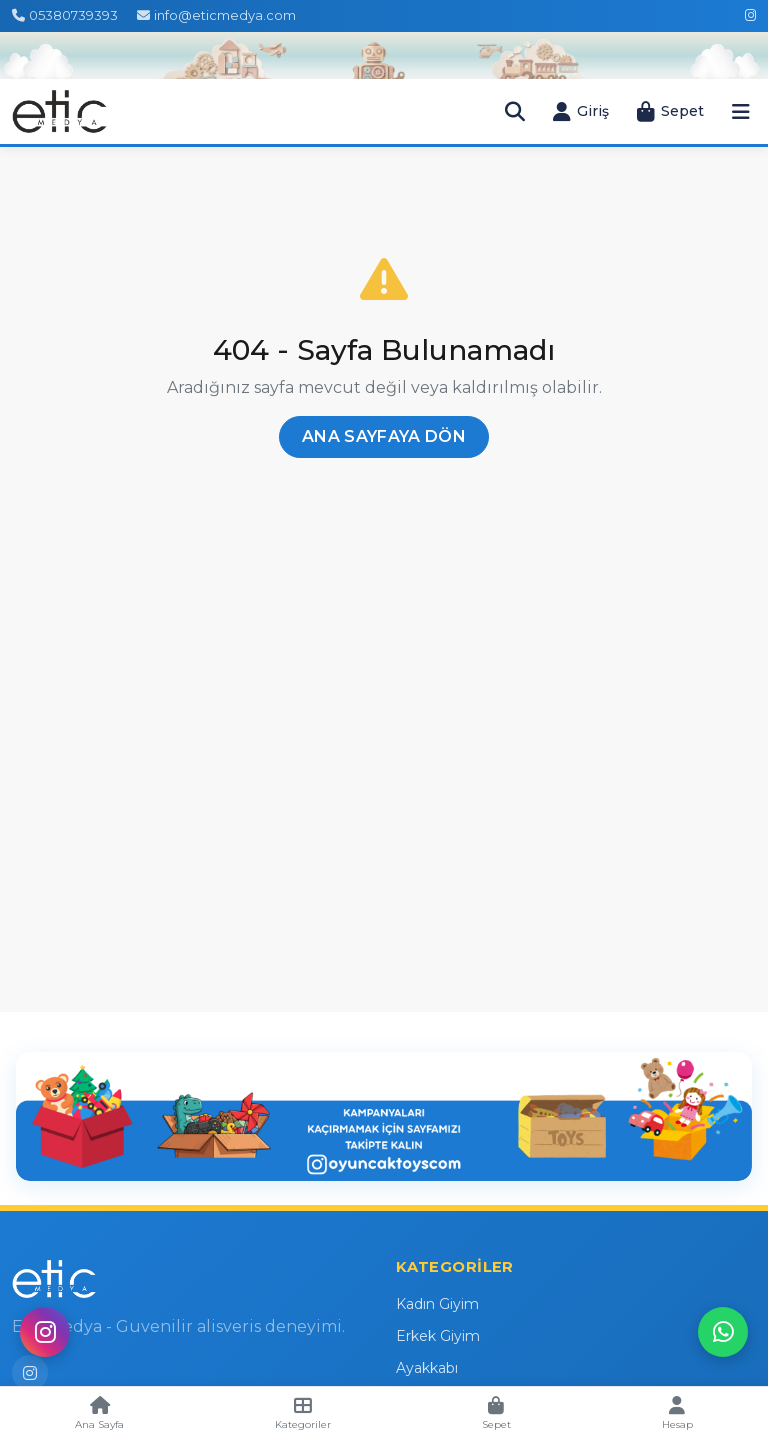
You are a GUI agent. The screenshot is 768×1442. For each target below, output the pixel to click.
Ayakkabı (427, 1368)
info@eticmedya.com (216, 15)
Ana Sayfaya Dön (384, 436)
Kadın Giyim (437, 1304)
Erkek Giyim (438, 1336)
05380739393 (65, 15)
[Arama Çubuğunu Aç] (515, 112)
